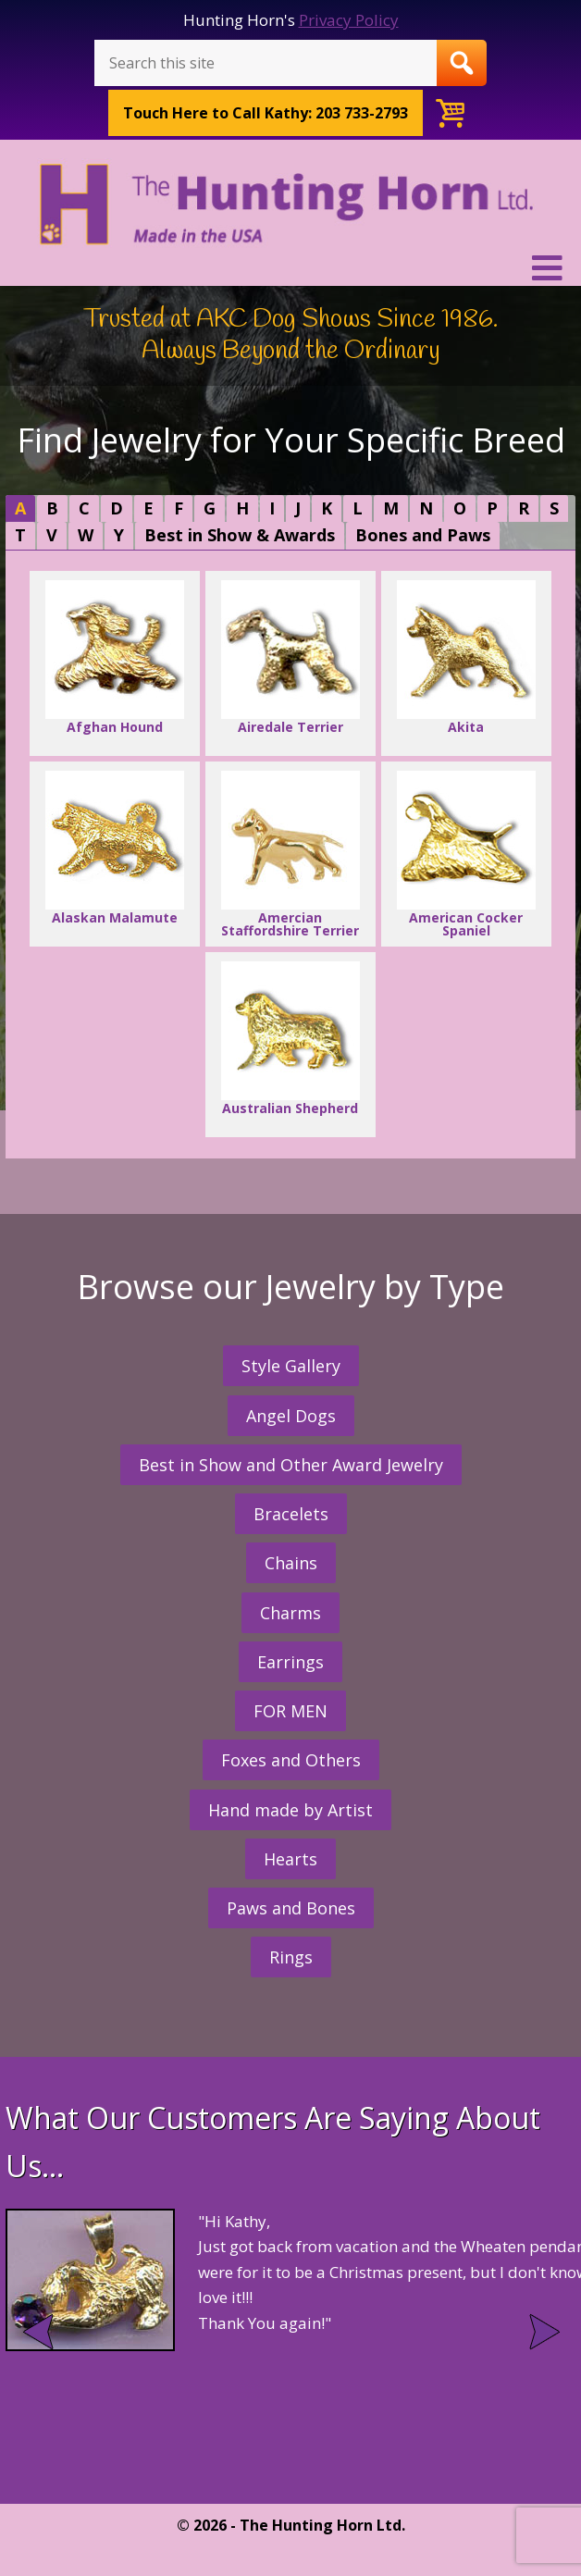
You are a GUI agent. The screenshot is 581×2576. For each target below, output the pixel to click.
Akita (466, 658)
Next (543, 2332)
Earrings (290, 1662)
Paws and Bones (291, 1908)
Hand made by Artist (290, 1810)
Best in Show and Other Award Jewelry (291, 1465)
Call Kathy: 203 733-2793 (265, 113)
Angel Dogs (291, 1416)
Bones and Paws (422, 535)
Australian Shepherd (290, 1039)
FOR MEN (290, 1711)
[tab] (20, 508)
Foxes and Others (291, 1760)
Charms (290, 1613)
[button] (290, 268)
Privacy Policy (349, 20)
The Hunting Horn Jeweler (290, 204)
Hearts (290, 1859)
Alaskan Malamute (114, 848)
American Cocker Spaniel (466, 855)
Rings (291, 1957)
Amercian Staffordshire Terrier (290, 855)
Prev (38, 2332)
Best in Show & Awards (239, 535)
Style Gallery (290, 1366)
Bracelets (290, 1514)
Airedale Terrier (290, 658)
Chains (291, 1563)
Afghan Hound (114, 658)
